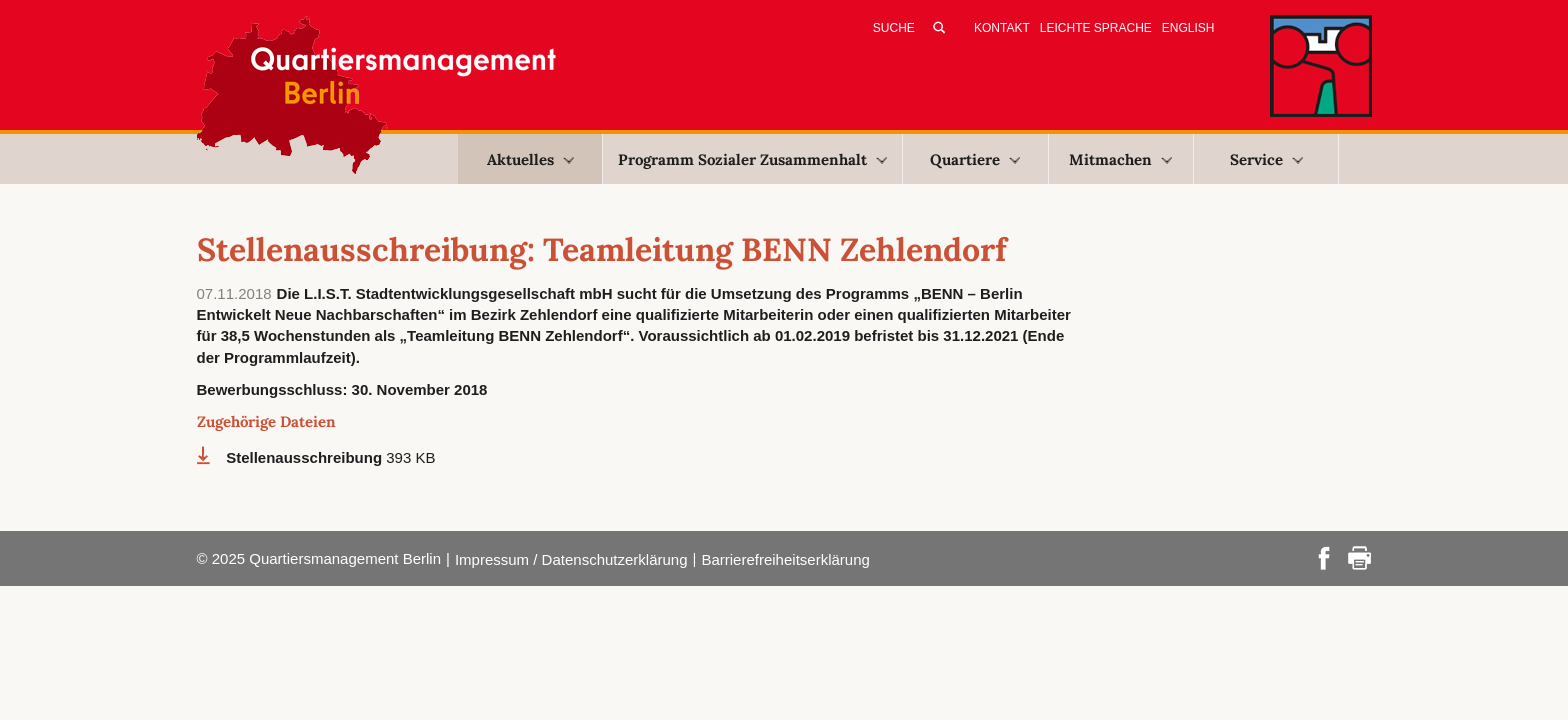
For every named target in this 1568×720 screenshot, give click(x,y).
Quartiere (975, 159)
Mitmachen (1120, 159)
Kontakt (1002, 28)
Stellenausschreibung (306, 457)
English (1188, 28)
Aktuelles (530, 159)
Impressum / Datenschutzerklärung (571, 559)
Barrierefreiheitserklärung (785, 559)
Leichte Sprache (1096, 28)
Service (1266, 159)
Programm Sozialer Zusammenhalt (752, 159)
